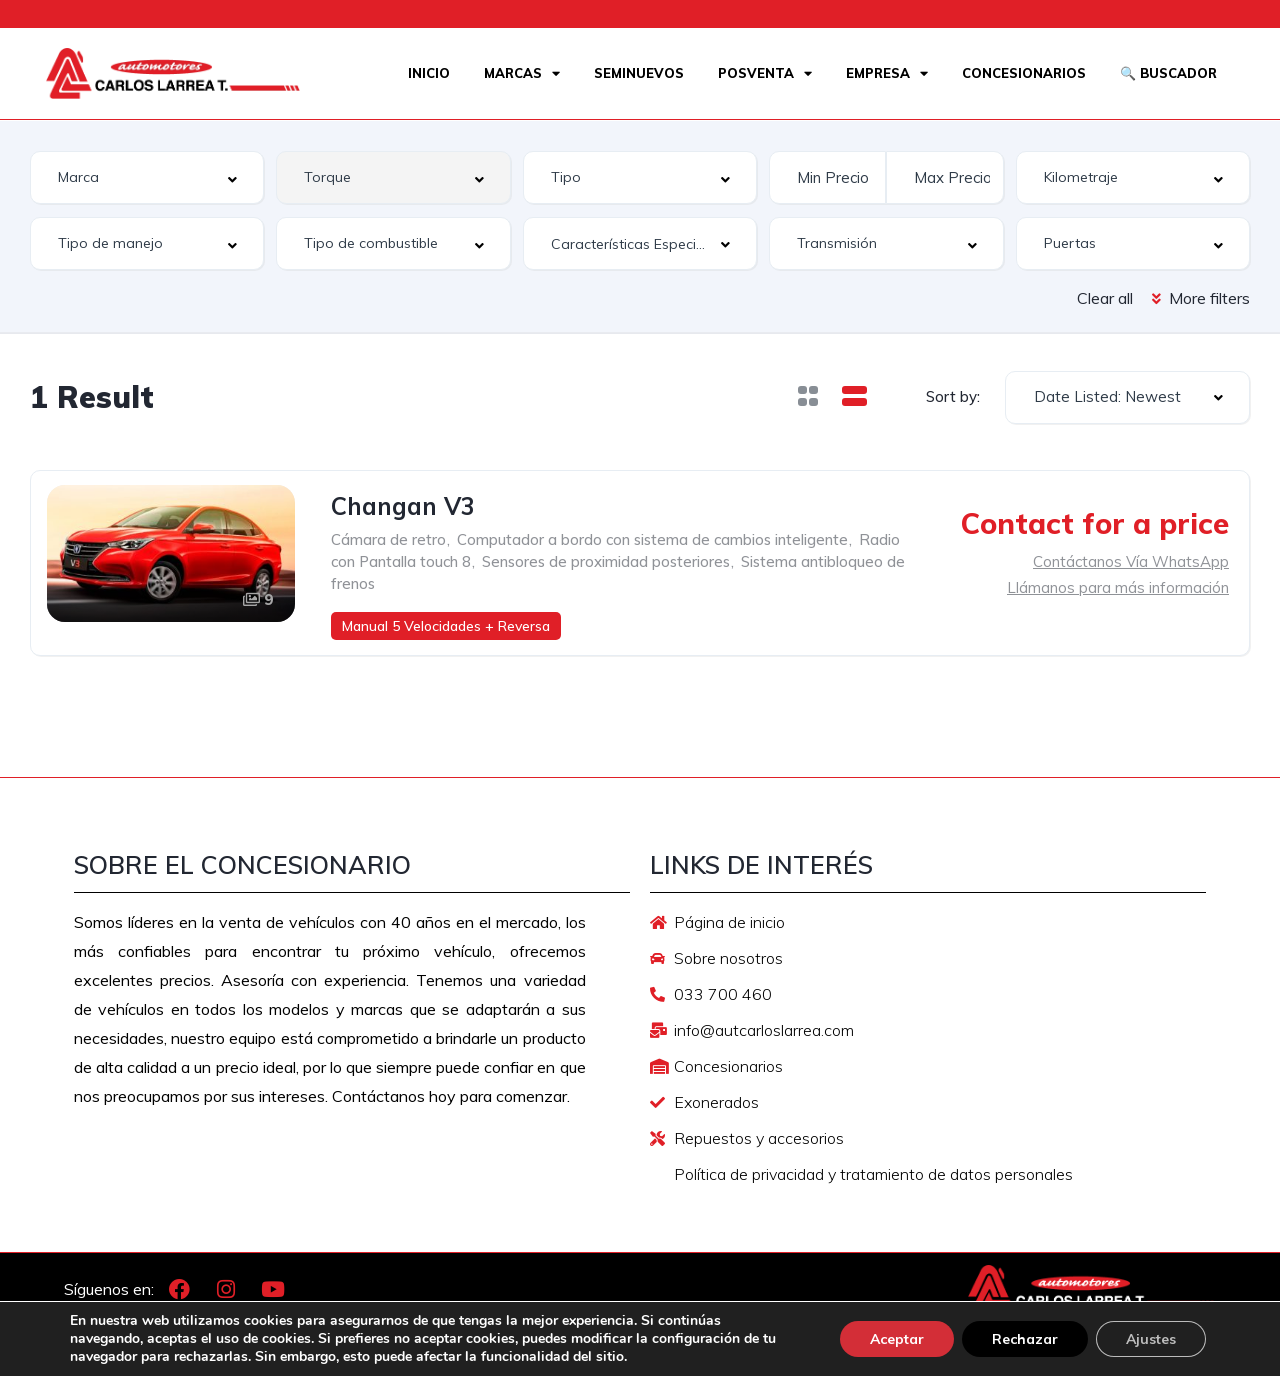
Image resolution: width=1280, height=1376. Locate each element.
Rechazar (1025, 1339)
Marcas (522, 73)
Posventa (765, 73)
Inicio (429, 73)
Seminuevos (639, 73)
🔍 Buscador (1168, 73)
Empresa (887, 73)
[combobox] (147, 177)
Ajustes (1151, 1339)
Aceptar (897, 1339)
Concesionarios (1024, 73)
